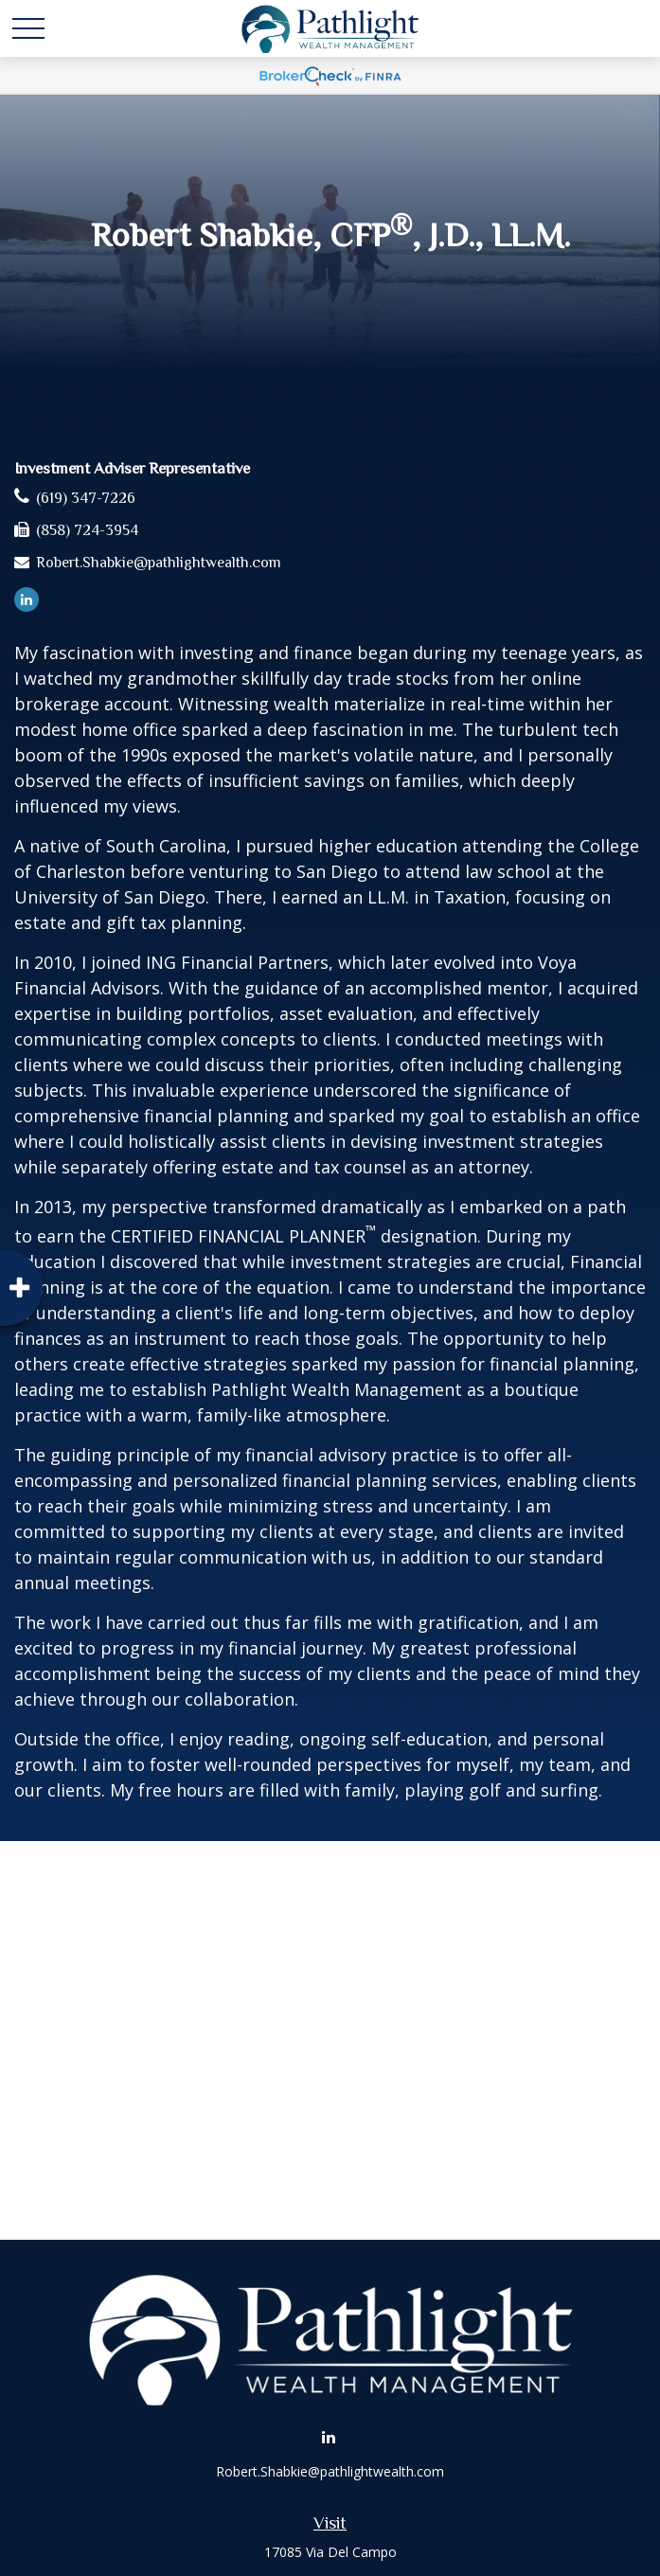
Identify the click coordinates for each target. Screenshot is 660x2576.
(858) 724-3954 (87, 530)
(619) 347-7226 (85, 498)
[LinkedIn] (26, 599)
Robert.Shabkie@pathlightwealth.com (158, 562)
